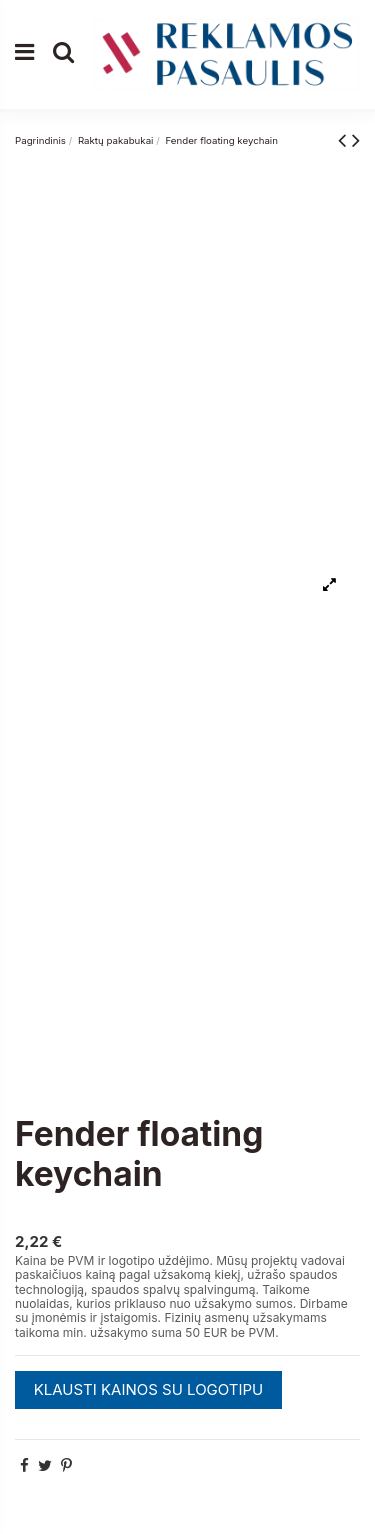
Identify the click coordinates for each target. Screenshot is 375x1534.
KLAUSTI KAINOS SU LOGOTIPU (149, 1389)
